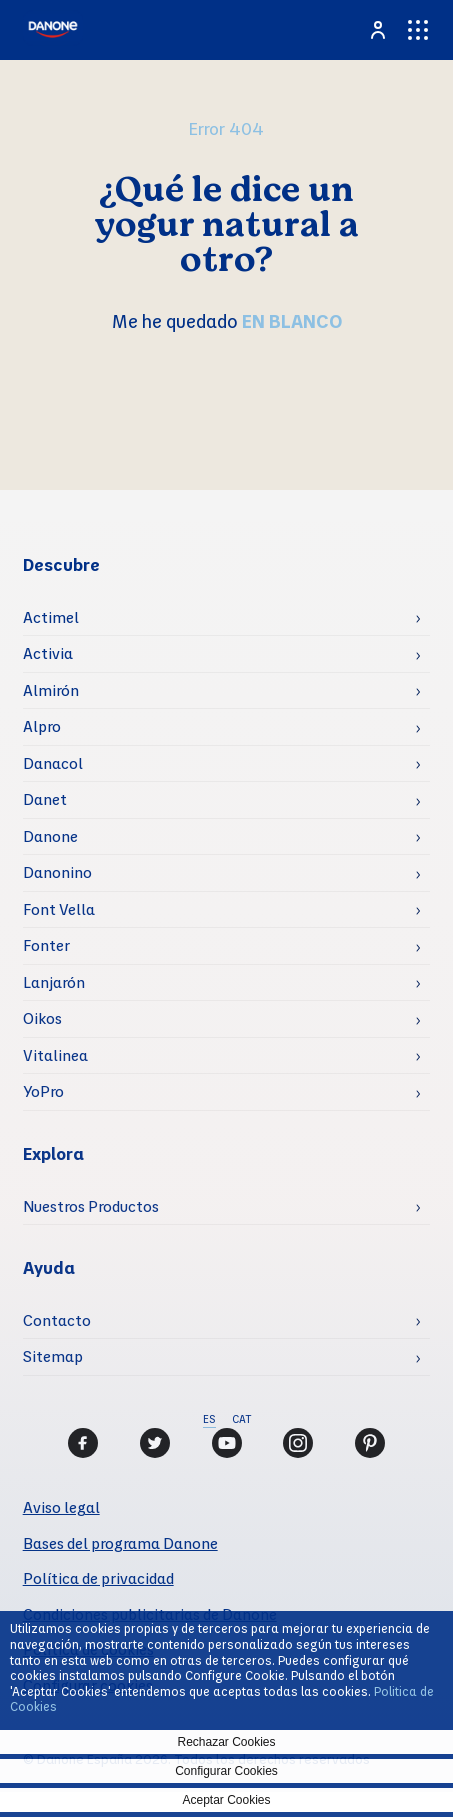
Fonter (46, 945)
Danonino (57, 872)
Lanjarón (54, 982)
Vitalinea (55, 1055)
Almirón (51, 690)
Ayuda (49, 1267)
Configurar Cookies (226, 1771)
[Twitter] (155, 1443)
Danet (45, 799)
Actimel (51, 617)
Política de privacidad (98, 1578)
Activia (48, 653)
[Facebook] (83, 1443)
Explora (53, 1153)
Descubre (61, 564)
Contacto (57, 1320)
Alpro (42, 726)
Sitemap (53, 1356)
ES (209, 1419)
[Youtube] (227, 1443)
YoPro (43, 1091)
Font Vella (59, 909)
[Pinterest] (370, 1443)
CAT (241, 1419)
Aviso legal (61, 1507)
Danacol (53, 763)
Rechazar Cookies (226, 1742)
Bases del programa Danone (120, 1543)
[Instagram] (298, 1443)
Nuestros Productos (91, 1206)
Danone (50, 836)
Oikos (42, 1018)
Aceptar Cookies (226, 1800)
